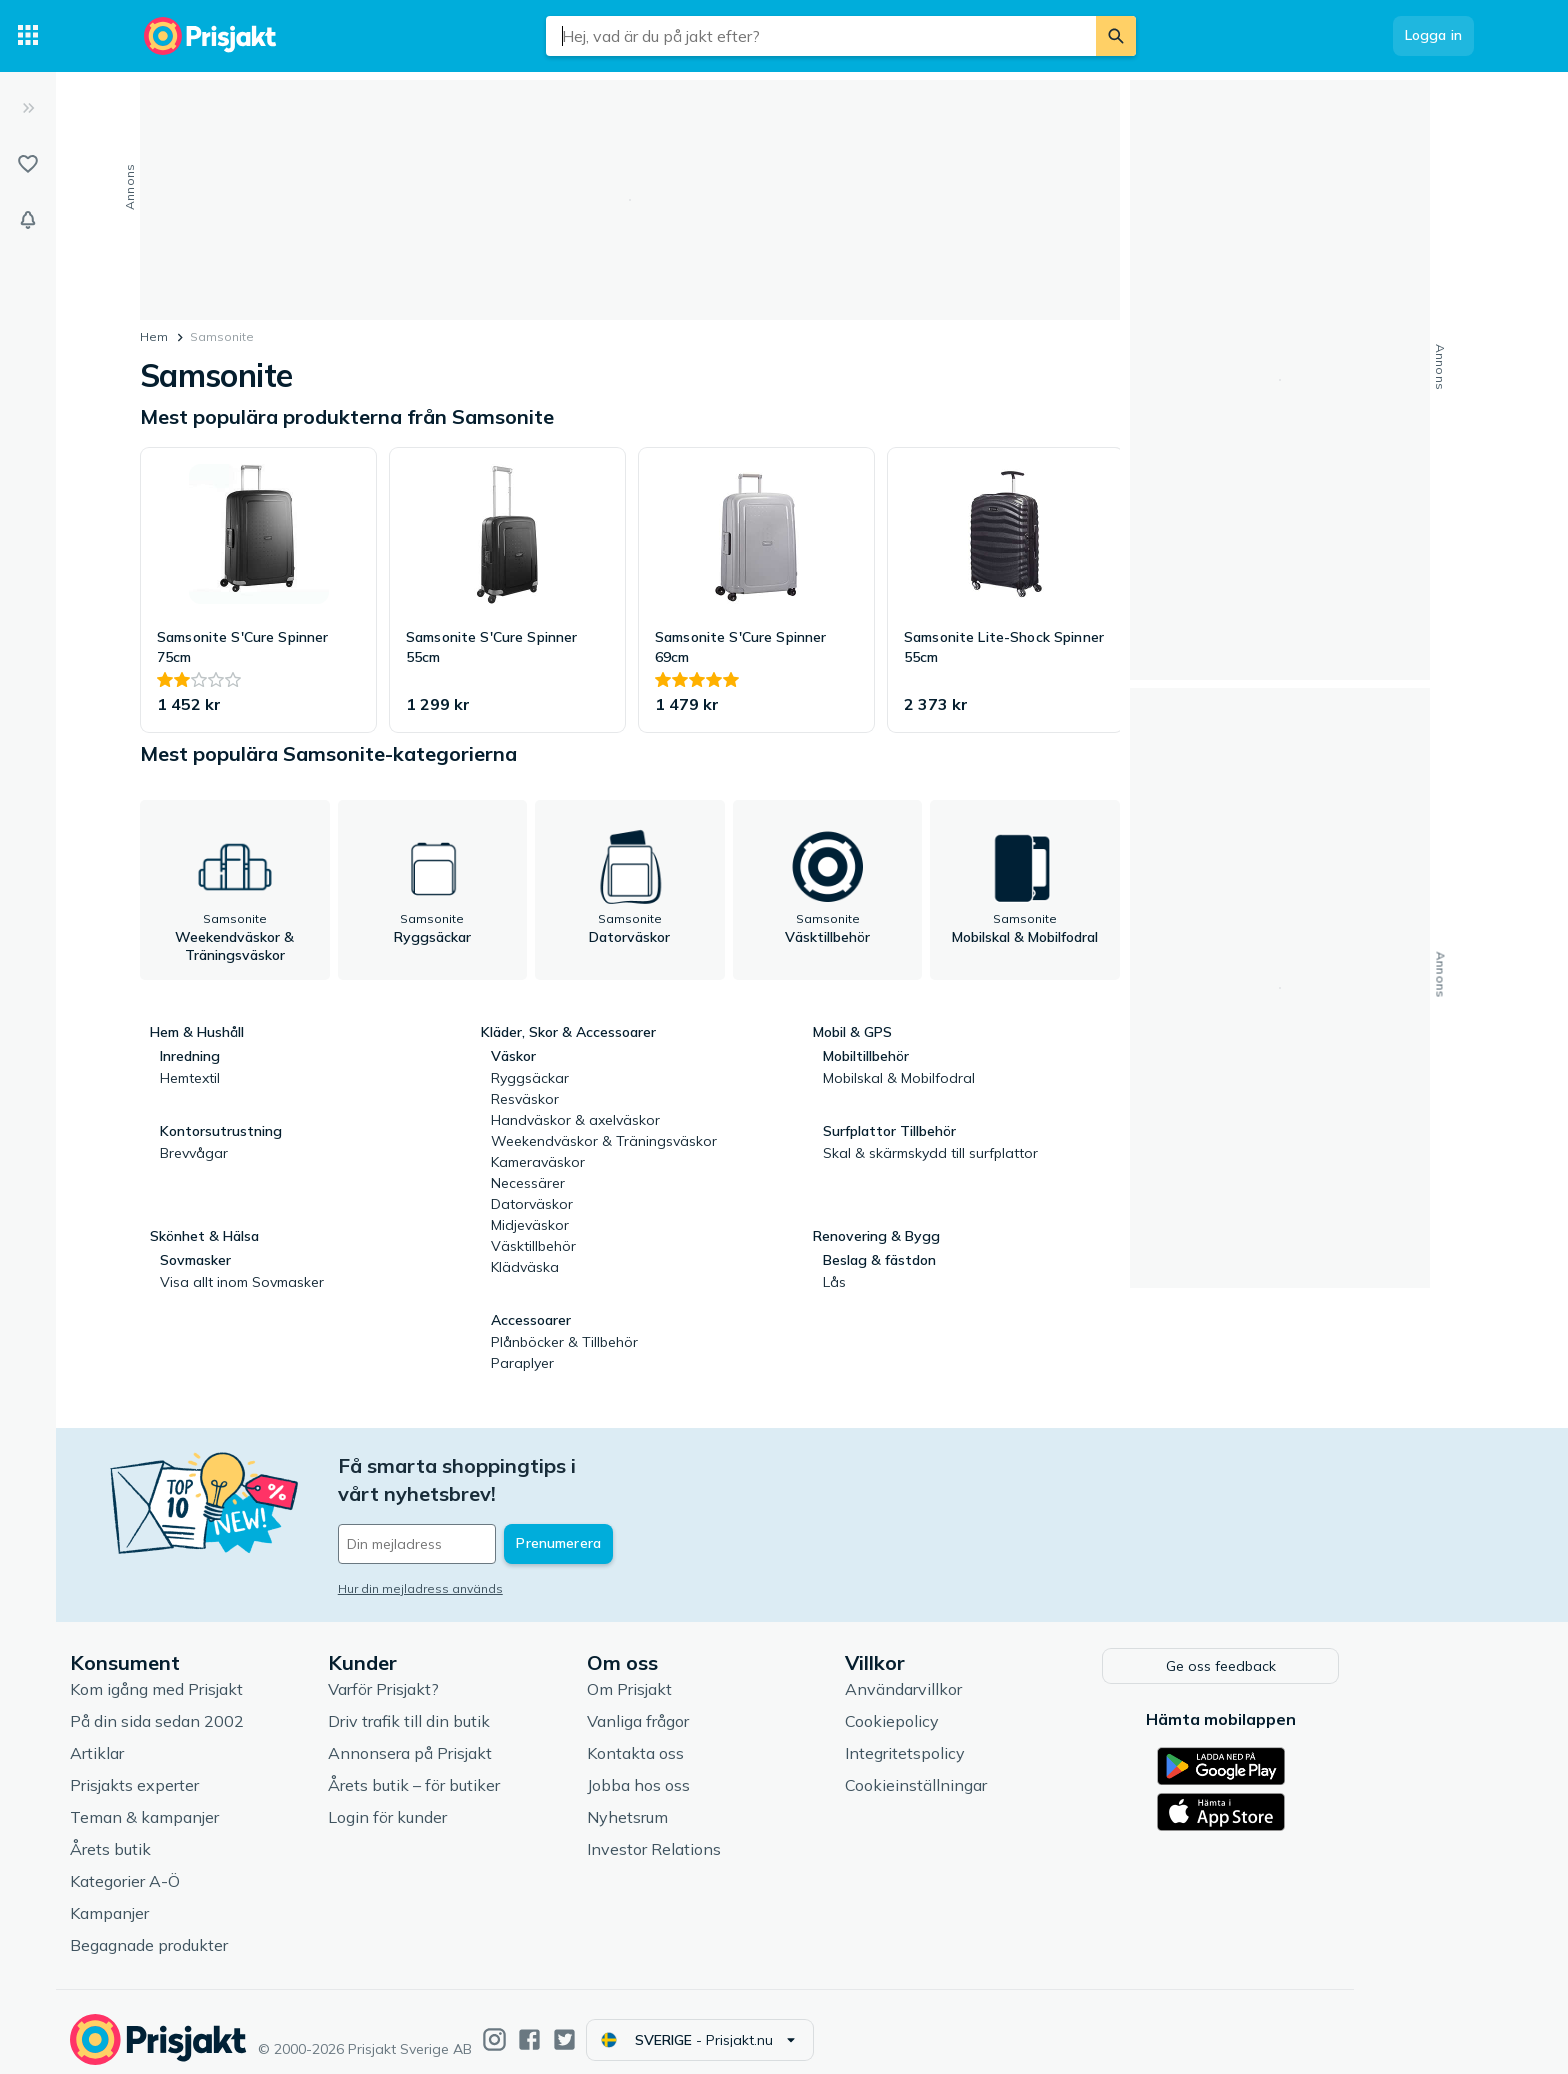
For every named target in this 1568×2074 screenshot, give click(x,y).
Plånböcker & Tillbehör (564, 1342)
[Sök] (1116, 36)
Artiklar (177, 1738)
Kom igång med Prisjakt (236, 1674)
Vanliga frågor (718, 1706)
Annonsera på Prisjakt (490, 1738)
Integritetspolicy (985, 1738)
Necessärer (528, 1183)
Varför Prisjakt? (463, 1674)
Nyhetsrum (707, 1802)
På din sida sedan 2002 (237, 1706)
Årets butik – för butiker (494, 1770)
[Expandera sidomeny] (28, 108)
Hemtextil (190, 1078)
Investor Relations (734, 1834)
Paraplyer (522, 1363)
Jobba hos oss (718, 1770)
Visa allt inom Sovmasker (242, 1282)
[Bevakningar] (28, 220)
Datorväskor (532, 1204)
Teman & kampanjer (224, 1802)
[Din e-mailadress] (549, 1516)
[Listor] (28, 164)
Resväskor (525, 1099)
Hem (154, 336)
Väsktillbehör (533, 1246)
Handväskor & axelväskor (575, 1120)
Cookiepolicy (972, 1706)
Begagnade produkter (229, 1930)
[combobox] (821, 36)
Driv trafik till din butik (489, 1706)
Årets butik (190, 1834)
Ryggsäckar (530, 1078)
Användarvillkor (983, 1674)
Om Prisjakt (709, 1674)
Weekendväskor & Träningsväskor (604, 1141)
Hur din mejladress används (500, 1560)
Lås (834, 1282)
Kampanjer (189, 1898)
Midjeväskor (530, 1225)
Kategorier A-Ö (205, 1866)
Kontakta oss (715, 1738)
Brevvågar (194, 1153)
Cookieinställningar (996, 1770)
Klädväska (525, 1267)
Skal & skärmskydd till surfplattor (930, 1153)
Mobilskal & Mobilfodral (899, 1078)
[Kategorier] (28, 36)
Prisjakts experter (214, 1770)
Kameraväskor (538, 1162)
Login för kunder (467, 1802)
